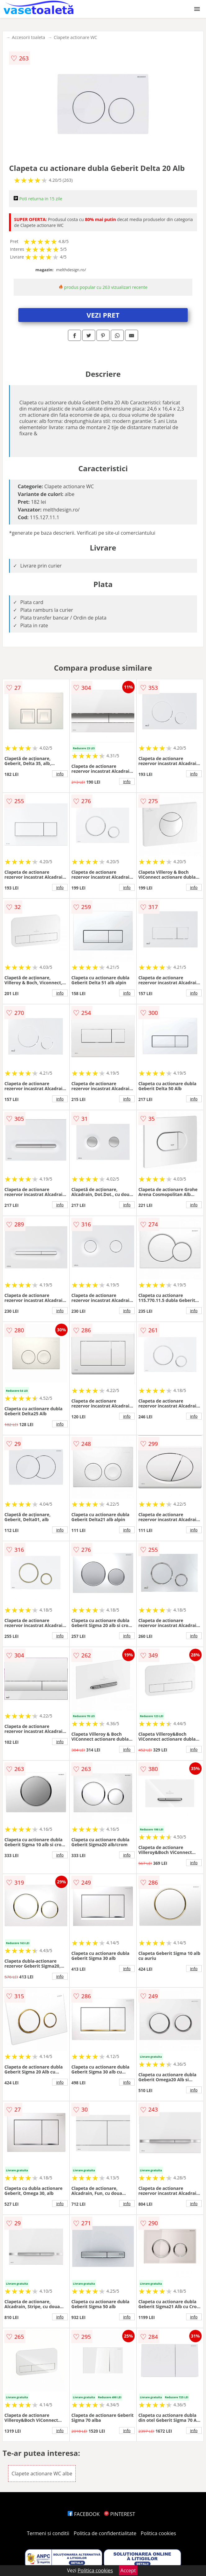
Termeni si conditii (48, 2533)
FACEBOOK (84, 2514)
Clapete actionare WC (75, 37)
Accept (128, 2570)
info (60, 774)
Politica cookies (158, 2533)
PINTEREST (119, 2514)
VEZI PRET (103, 315)
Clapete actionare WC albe (41, 2473)
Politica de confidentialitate (105, 2533)
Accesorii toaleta (28, 37)
